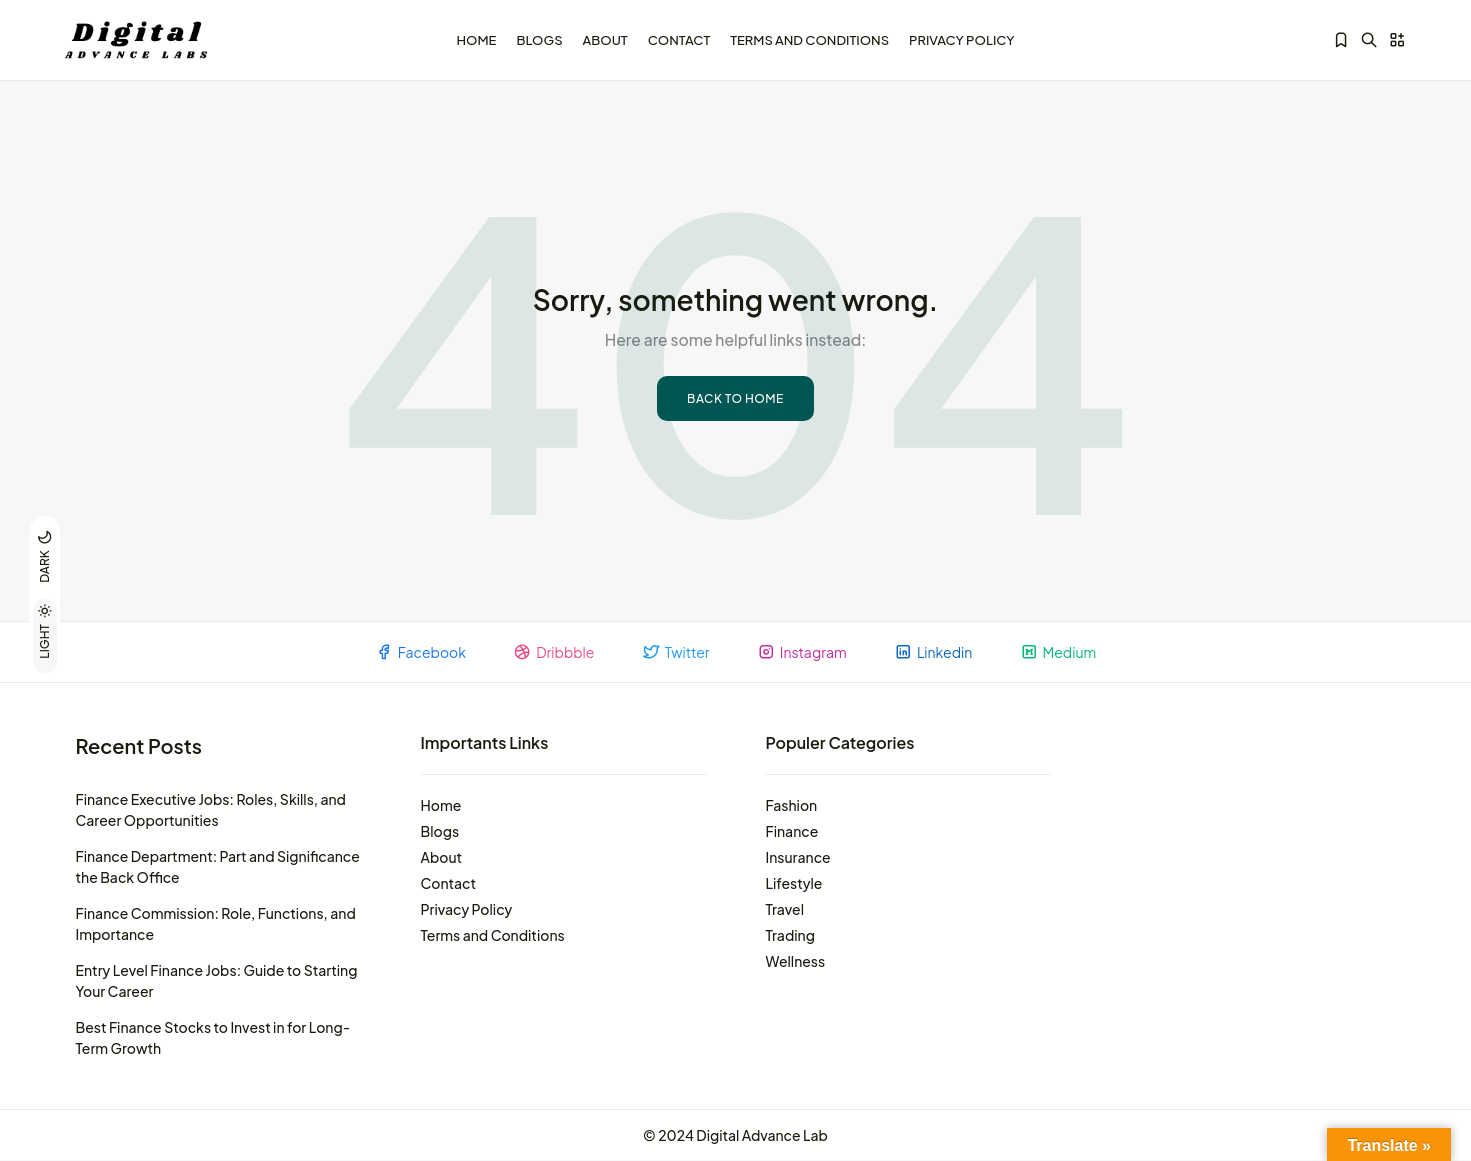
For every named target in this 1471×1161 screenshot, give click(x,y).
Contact (679, 39)
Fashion (792, 805)
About (605, 39)
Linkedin (937, 651)
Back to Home (735, 397)
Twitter (674, 651)
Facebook (413, 651)
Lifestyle (794, 883)
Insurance (798, 857)
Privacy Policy (961, 39)
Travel (785, 909)
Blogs (539, 39)
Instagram (803, 651)
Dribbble (549, 651)
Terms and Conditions (809, 39)
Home (476, 39)
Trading (790, 935)
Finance (792, 831)
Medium (1064, 651)
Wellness (796, 961)
